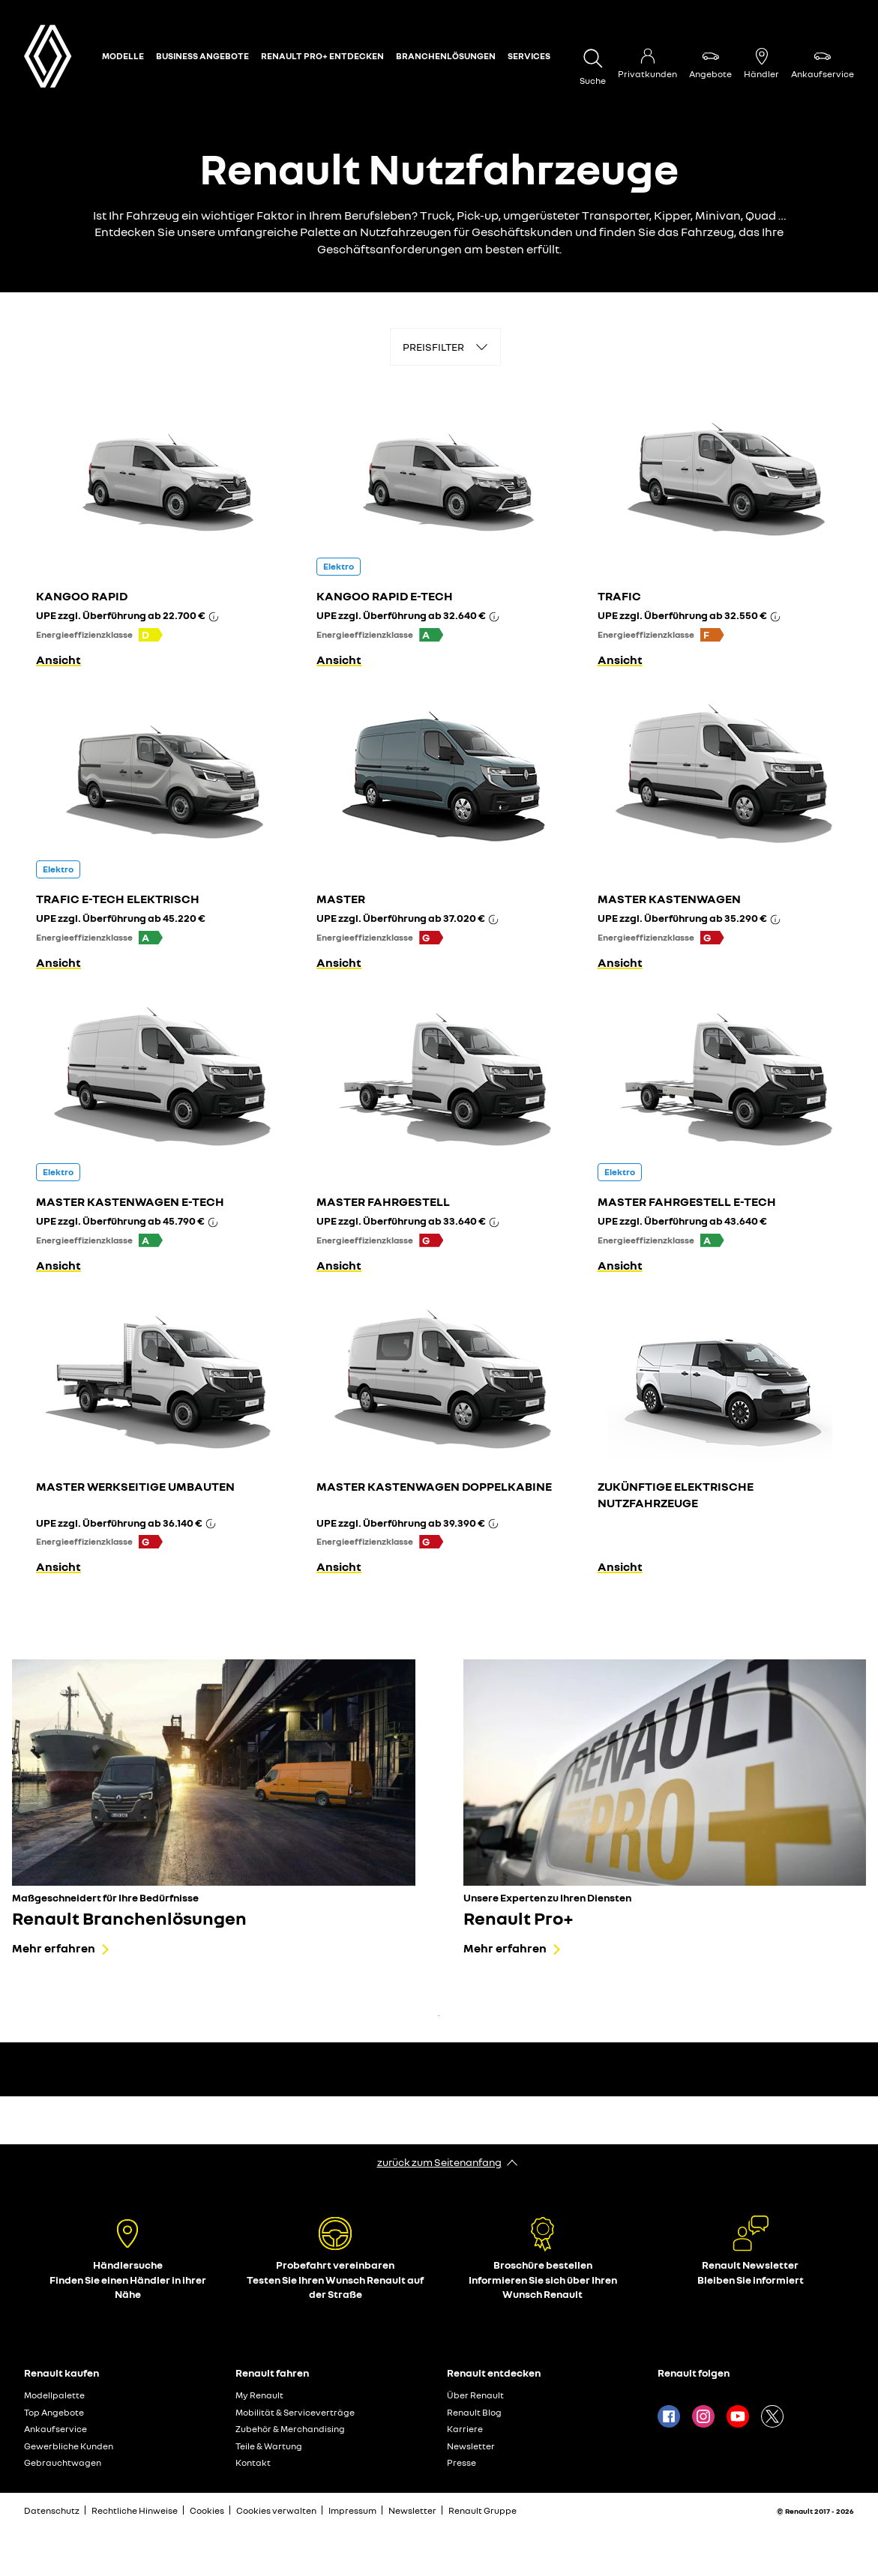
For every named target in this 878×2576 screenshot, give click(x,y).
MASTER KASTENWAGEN (669, 898)
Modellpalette (54, 2395)
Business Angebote (202, 56)
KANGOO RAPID (81, 595)
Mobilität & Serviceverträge (295, 2412)
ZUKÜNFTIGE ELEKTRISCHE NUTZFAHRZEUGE (676, 1494)
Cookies (207, 2510)
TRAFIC (619, 595)
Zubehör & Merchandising (290, 2428)
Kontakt (253, 2462)
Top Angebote (54, 2412)
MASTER (340, 898)
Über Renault (475, 2395)
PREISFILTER (433, 346)
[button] (151, 635)
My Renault (259, 2395)
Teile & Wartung (268, 2446)
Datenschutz (51, 2510)
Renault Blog (474, 2412)
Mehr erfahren (53, 1948)
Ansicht (58, 660)
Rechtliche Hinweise (134, 2510)
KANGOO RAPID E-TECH (384, 595)
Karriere (465, 2428)
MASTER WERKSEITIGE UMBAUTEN (135, 1486)
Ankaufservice (55, 2428)
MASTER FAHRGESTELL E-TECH (687, 1201)
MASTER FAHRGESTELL (383, 1201)
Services (529, 56)
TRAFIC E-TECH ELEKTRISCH (117, 898)
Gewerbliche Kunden (68, 2446)
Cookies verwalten (276, 2510)
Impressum (352, 2510)
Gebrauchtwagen (62, 2462)
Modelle (123, 56)
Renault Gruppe (482, 2510)
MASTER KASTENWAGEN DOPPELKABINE (434, 1486)
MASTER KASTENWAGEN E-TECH (130, 1201)
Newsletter (471, 2446)
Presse (461, 2462)
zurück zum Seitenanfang (439, 2162)
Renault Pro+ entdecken (322, 56)
